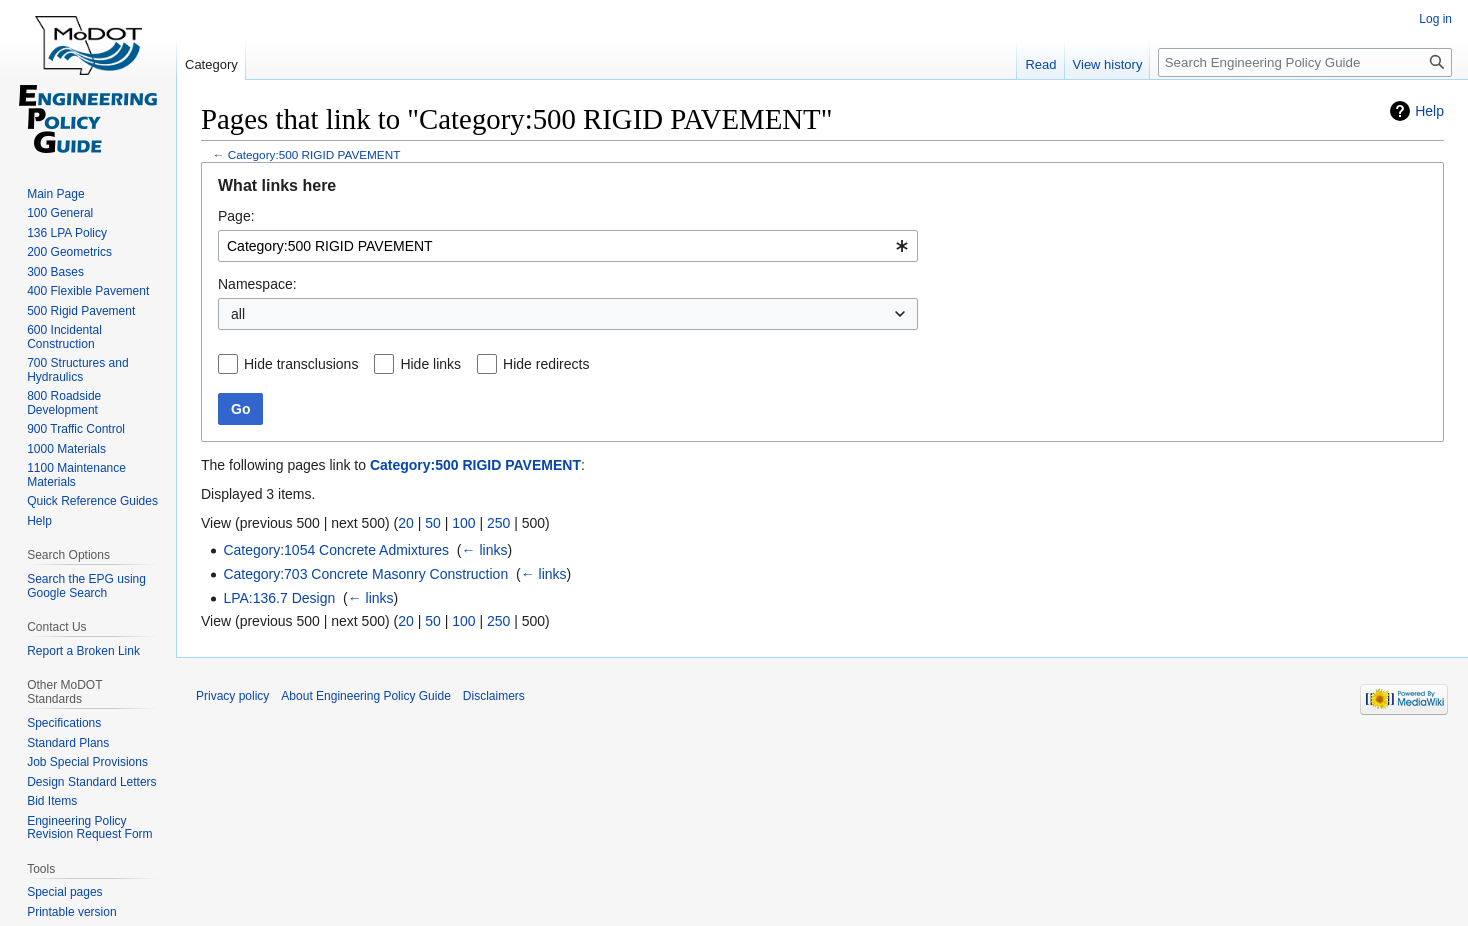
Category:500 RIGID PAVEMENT (314, 154)
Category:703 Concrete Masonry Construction (365, 574)
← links (485, 550)
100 (463, 523)
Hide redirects (546, 364)
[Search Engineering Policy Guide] (1305, 62)
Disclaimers (494, 696)
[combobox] (568, 246)
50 (433, 523)
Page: (236, 216)
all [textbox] (238, 314)
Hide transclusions (301, 364)
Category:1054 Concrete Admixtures (336, 550)
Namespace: (257, 284)
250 (498, 523)
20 (406, 523)
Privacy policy (232, 696)
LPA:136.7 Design (279, 598)
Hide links (430, 364)
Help (1429, 111)
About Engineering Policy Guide (365, 696)
